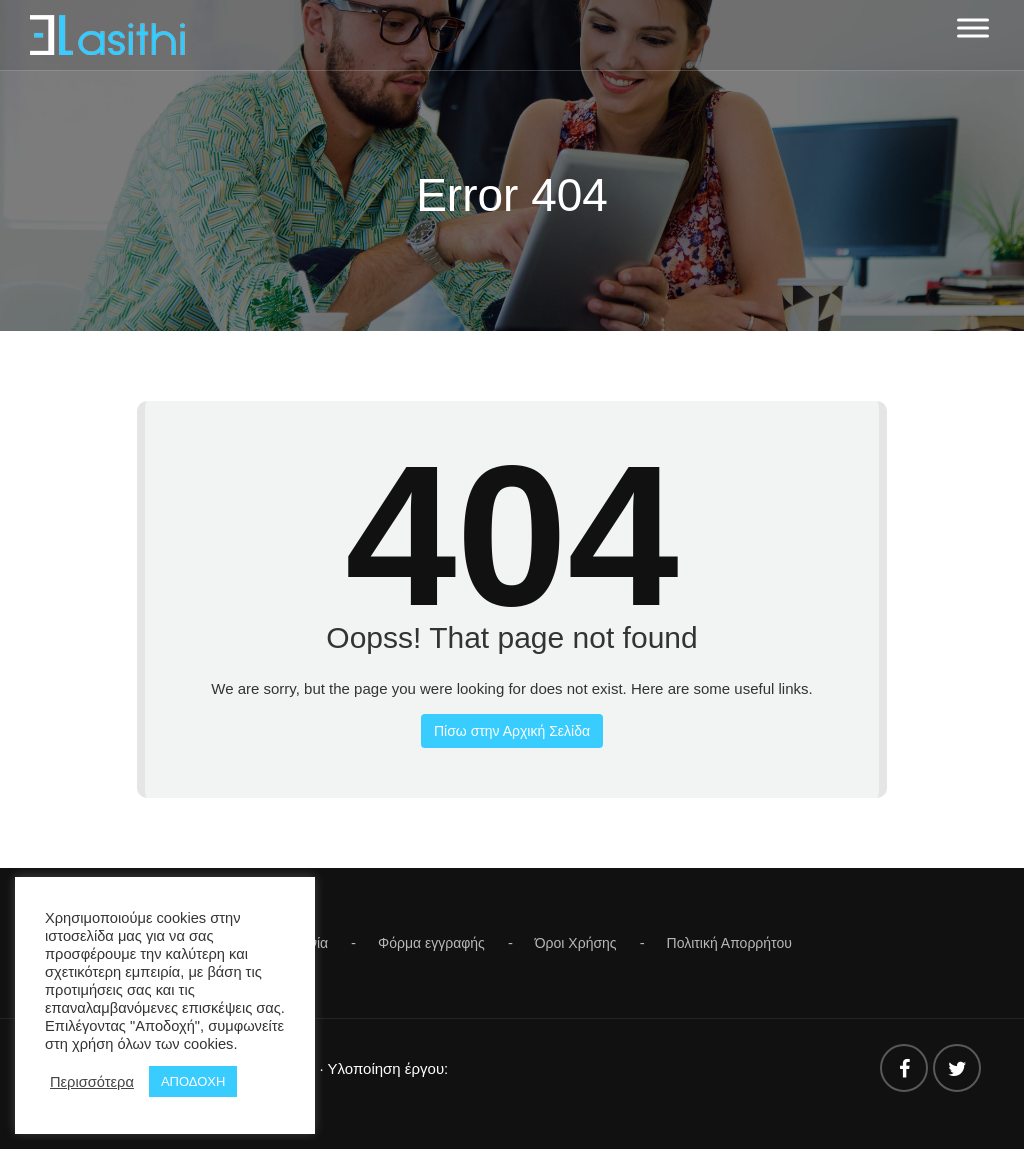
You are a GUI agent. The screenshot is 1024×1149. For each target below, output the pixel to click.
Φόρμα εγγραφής (431, 943)
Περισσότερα (92, 1082)
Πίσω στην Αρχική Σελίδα (512, 731)
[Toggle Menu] (973, 27)
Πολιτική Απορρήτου (729, 943)
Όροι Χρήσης (576, 943)
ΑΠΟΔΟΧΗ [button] (193, 1081)
